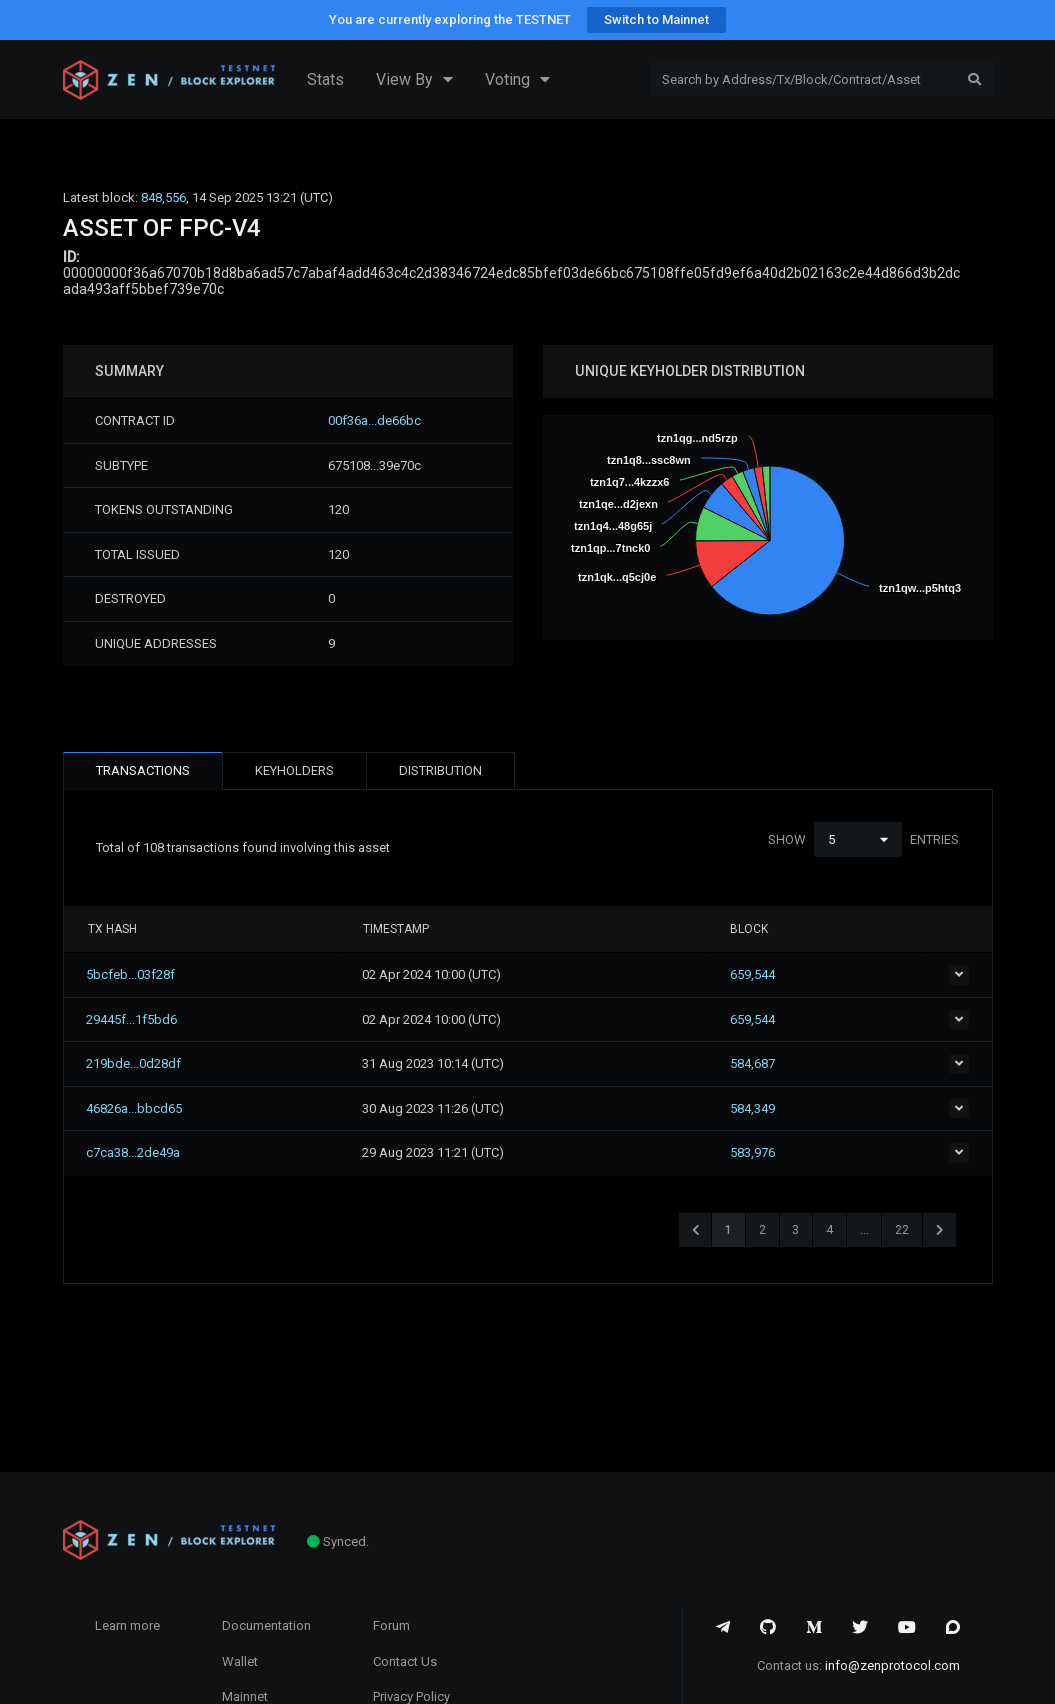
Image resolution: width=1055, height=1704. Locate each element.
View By (414, 80)
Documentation (266, 1625)
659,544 (781, 974)
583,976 (781, 1152)
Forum (391, 1625)
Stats (325, 79)
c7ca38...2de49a (135, 1152)
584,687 (781, 1063)
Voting (517, 80)
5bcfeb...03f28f (132, 974)
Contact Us (405, 1661)
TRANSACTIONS (143, 770)
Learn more (127, 1625)
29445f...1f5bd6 (133, 1019)
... (864, 1230)
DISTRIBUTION (440, 770)
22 (902, 1230)
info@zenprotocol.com (892, 1665)
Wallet (240, 1661)
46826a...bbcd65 (136, 1108)
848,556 (163, 197)
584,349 (781, 1108)
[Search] (803, 80)
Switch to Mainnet (656, 19)
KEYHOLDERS (294, 770)
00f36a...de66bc (374, 420)
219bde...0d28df (135, 1063)
